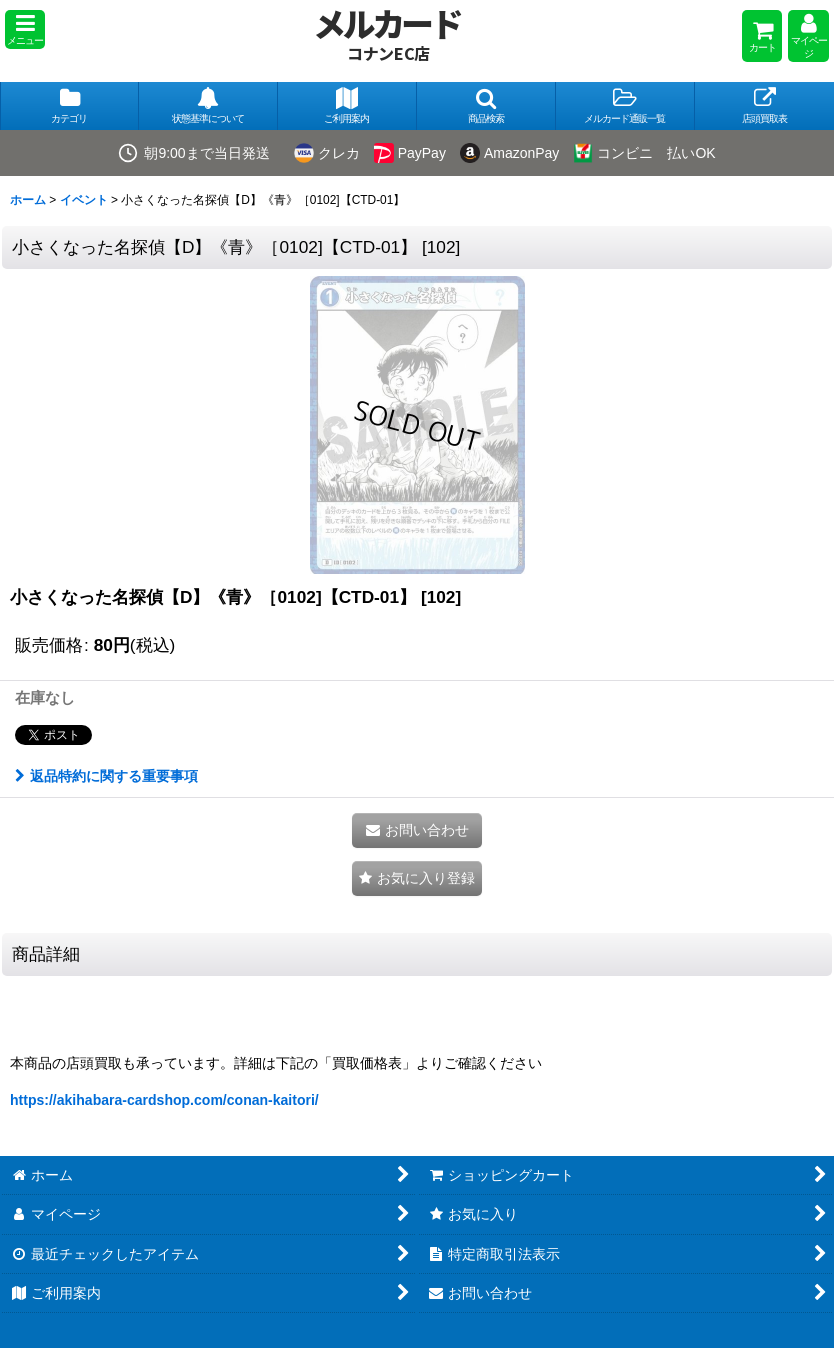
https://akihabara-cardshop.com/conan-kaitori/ (164, 1100)
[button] (25, 29)
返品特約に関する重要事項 (106, 776)
